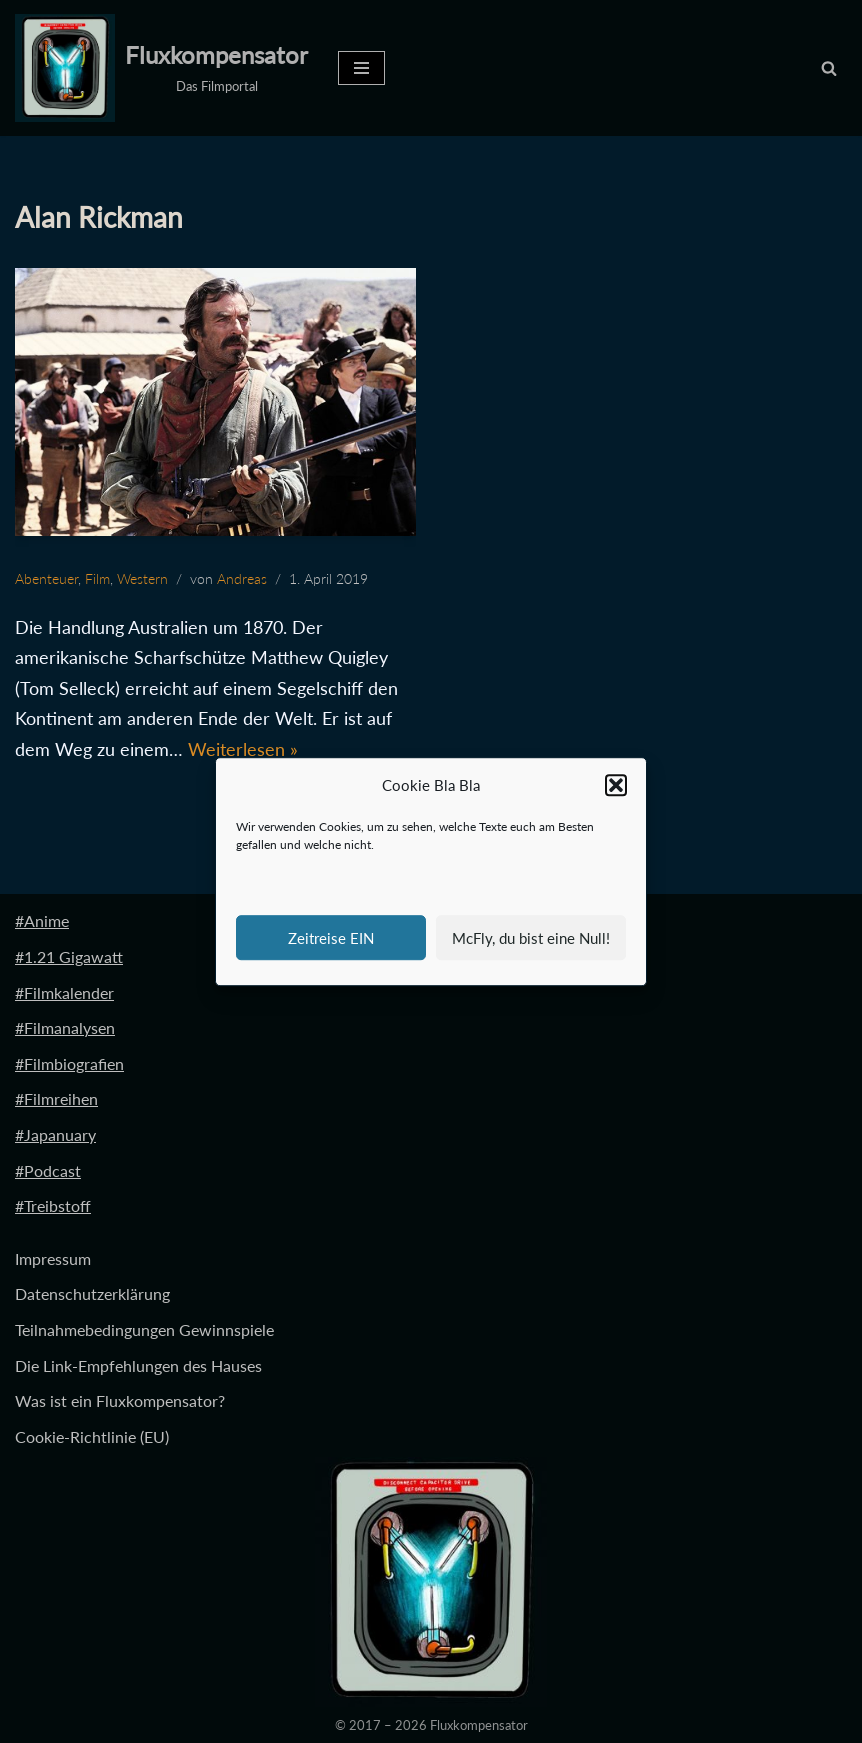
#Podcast (48, 1170)
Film (97, 578)
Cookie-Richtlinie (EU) (92, 1436)
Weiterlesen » (243, 749)
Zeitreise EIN (331, 938)
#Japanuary (55, 1134)
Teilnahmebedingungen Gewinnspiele (144, 1329)
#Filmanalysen (65, 1028)
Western (142, 578)
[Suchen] (829, 68)
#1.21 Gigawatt (69, 956)
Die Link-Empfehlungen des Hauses (138, 1365)
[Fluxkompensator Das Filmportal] (161, 68)
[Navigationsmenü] (361, 68)
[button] (616, 786)
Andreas (242, 578)
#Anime (42, 921)
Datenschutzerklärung (92, 1294)
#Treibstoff (53, 1205)
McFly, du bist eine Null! (531, 938)
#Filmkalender (64, 992)
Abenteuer (46, 578)
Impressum (53, 1258)
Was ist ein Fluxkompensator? (120, 1400)
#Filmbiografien (69, 1063)
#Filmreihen (56, 1099)
